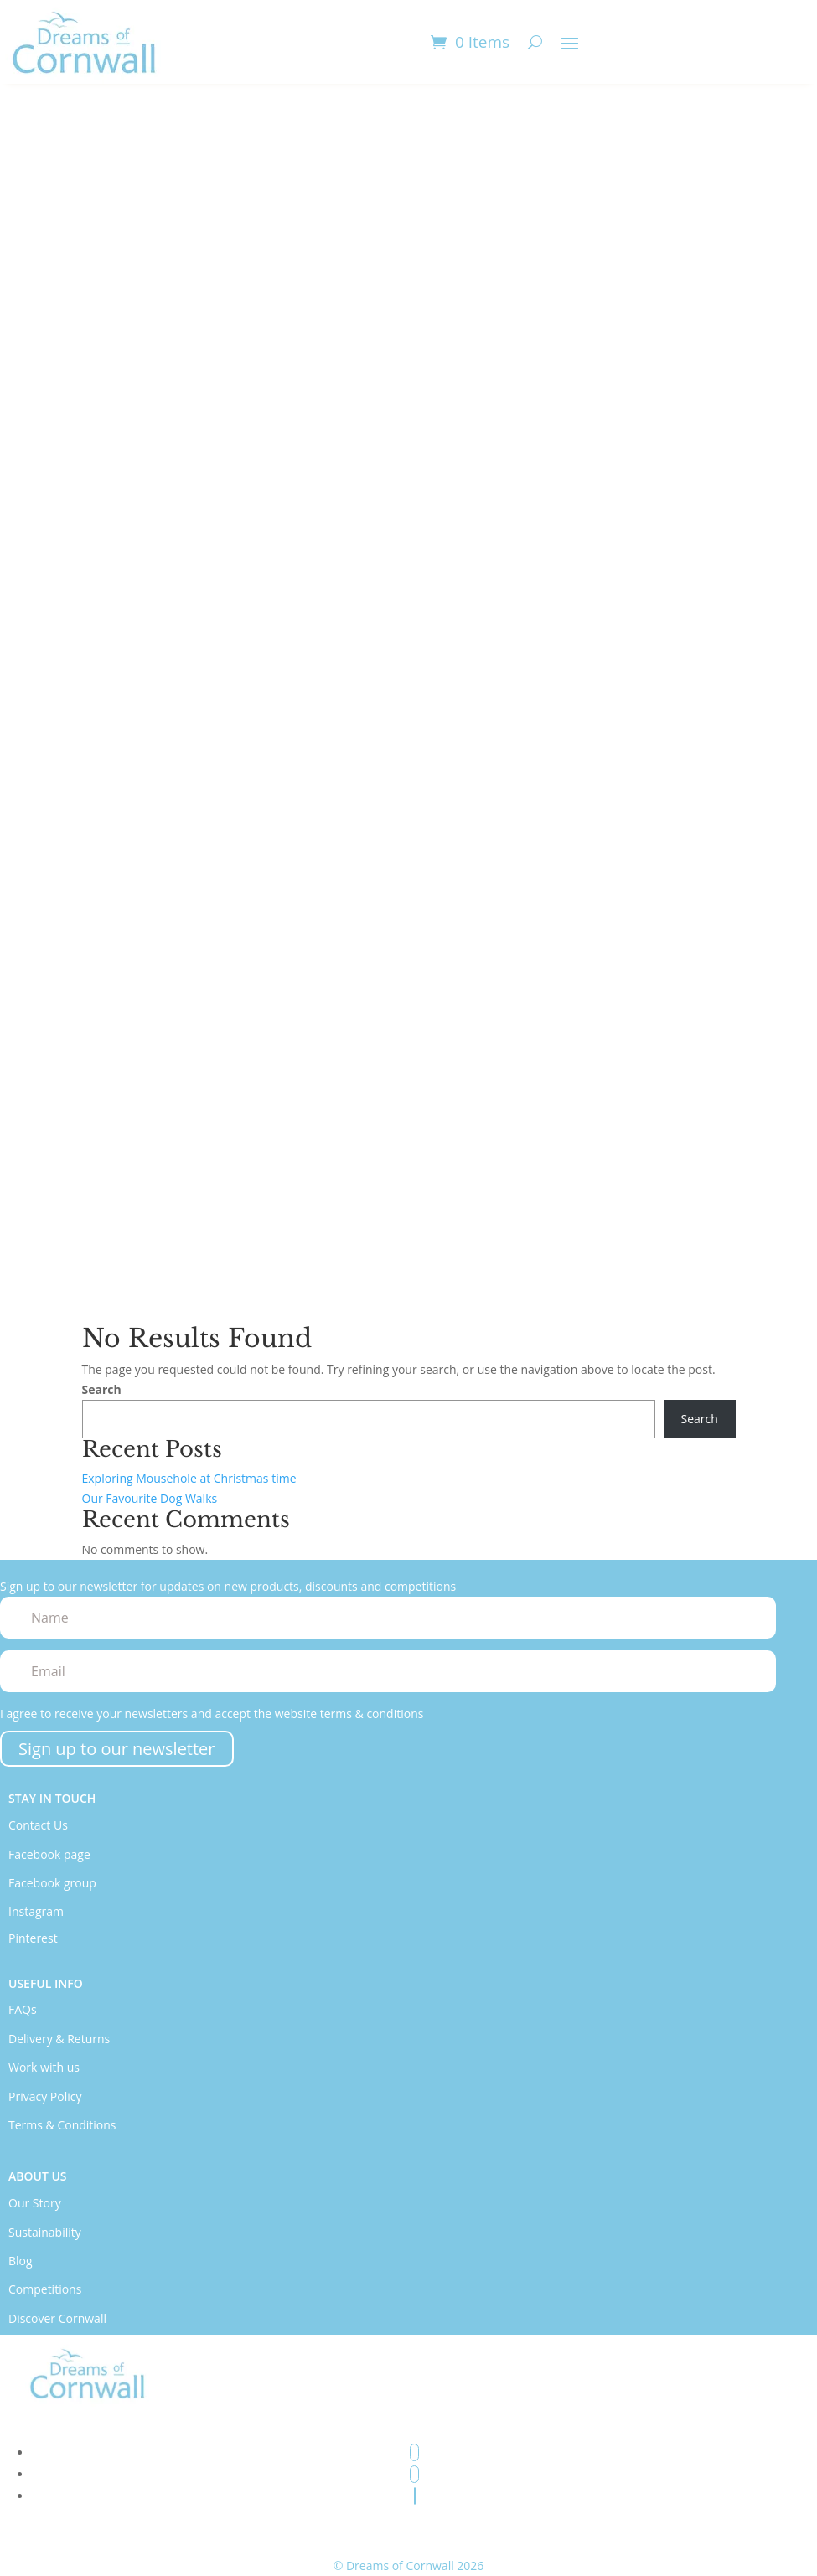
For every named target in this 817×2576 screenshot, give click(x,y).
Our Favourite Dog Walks (150, 1498)
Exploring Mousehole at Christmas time (189, 1478)
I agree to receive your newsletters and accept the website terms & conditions (211, 1714)
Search (102, 1389)
